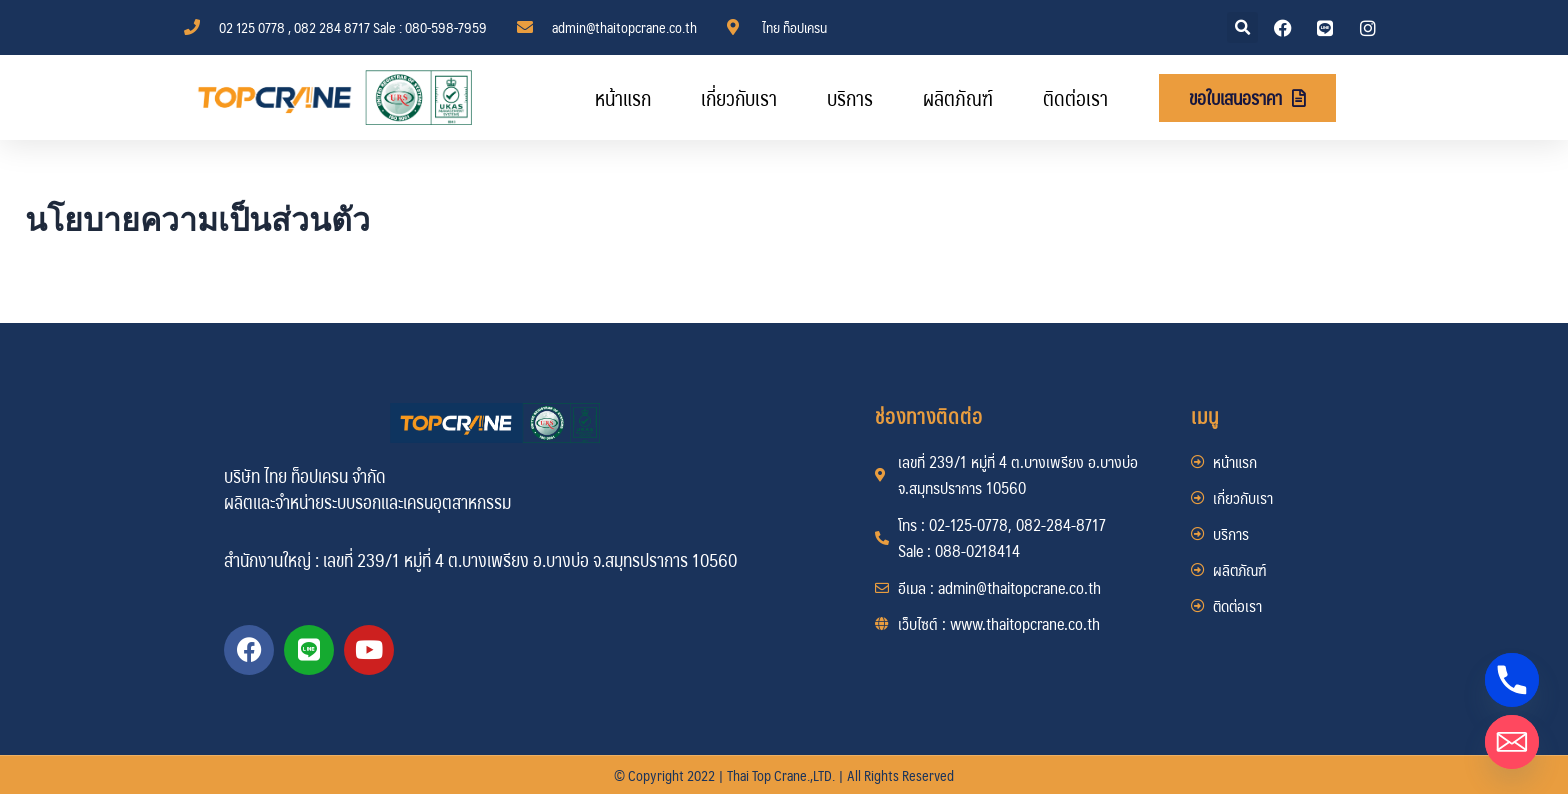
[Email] (1512, 742)
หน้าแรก (623, 98)
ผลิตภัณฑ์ (958, 98)
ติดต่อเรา (1075, 98)
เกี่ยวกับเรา (739, 98)
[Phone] (1512, 680)
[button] (1242, 27)
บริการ (850, 98)
